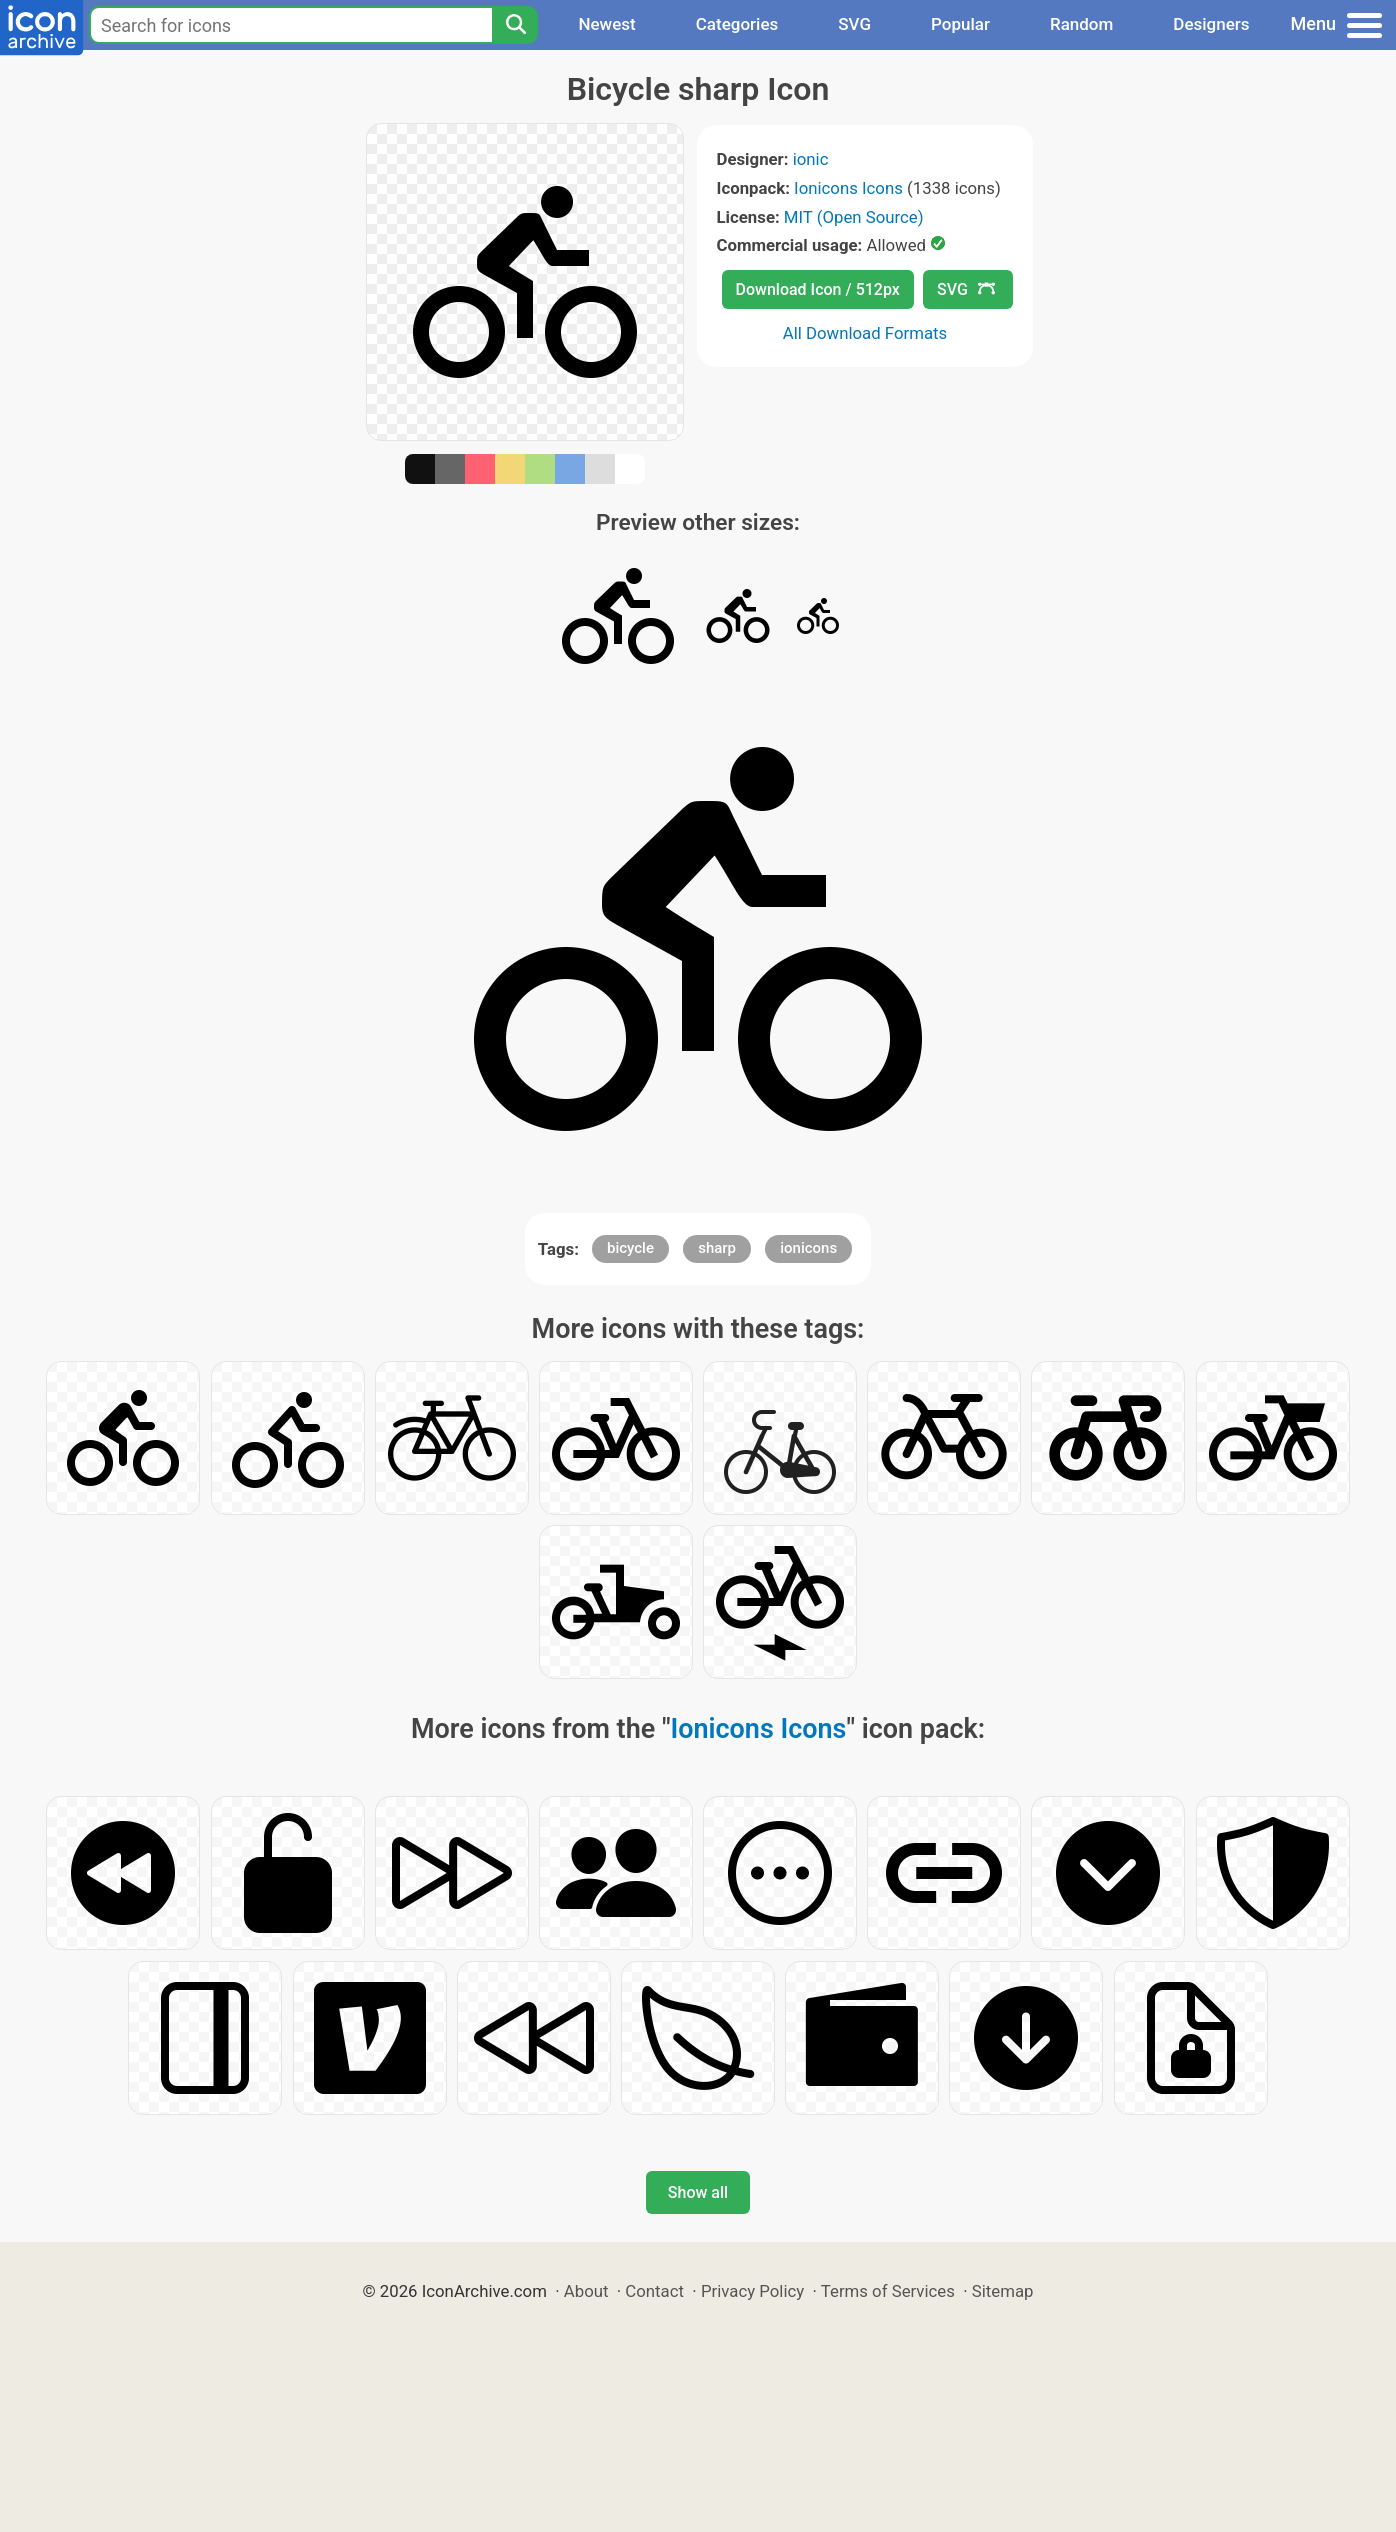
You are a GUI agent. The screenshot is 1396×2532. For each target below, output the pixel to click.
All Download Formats (865, 333)
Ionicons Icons (848, 188)
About (586, 2291)
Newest (606, 24)
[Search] (515, 25)
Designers (1211, 24)
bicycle (630, 1248)
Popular (960, 24)
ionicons (808, 1248)
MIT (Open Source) (854, 217)
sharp (717, 1248)
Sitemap (1003, 2291)
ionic (811, 159)
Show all (698, 2192)
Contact (654, 2291)
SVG (854, 24)
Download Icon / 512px (818, 289)
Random (1081, 24)
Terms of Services (888, 2291)
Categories (737, 24)
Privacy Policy (752, 2291)
